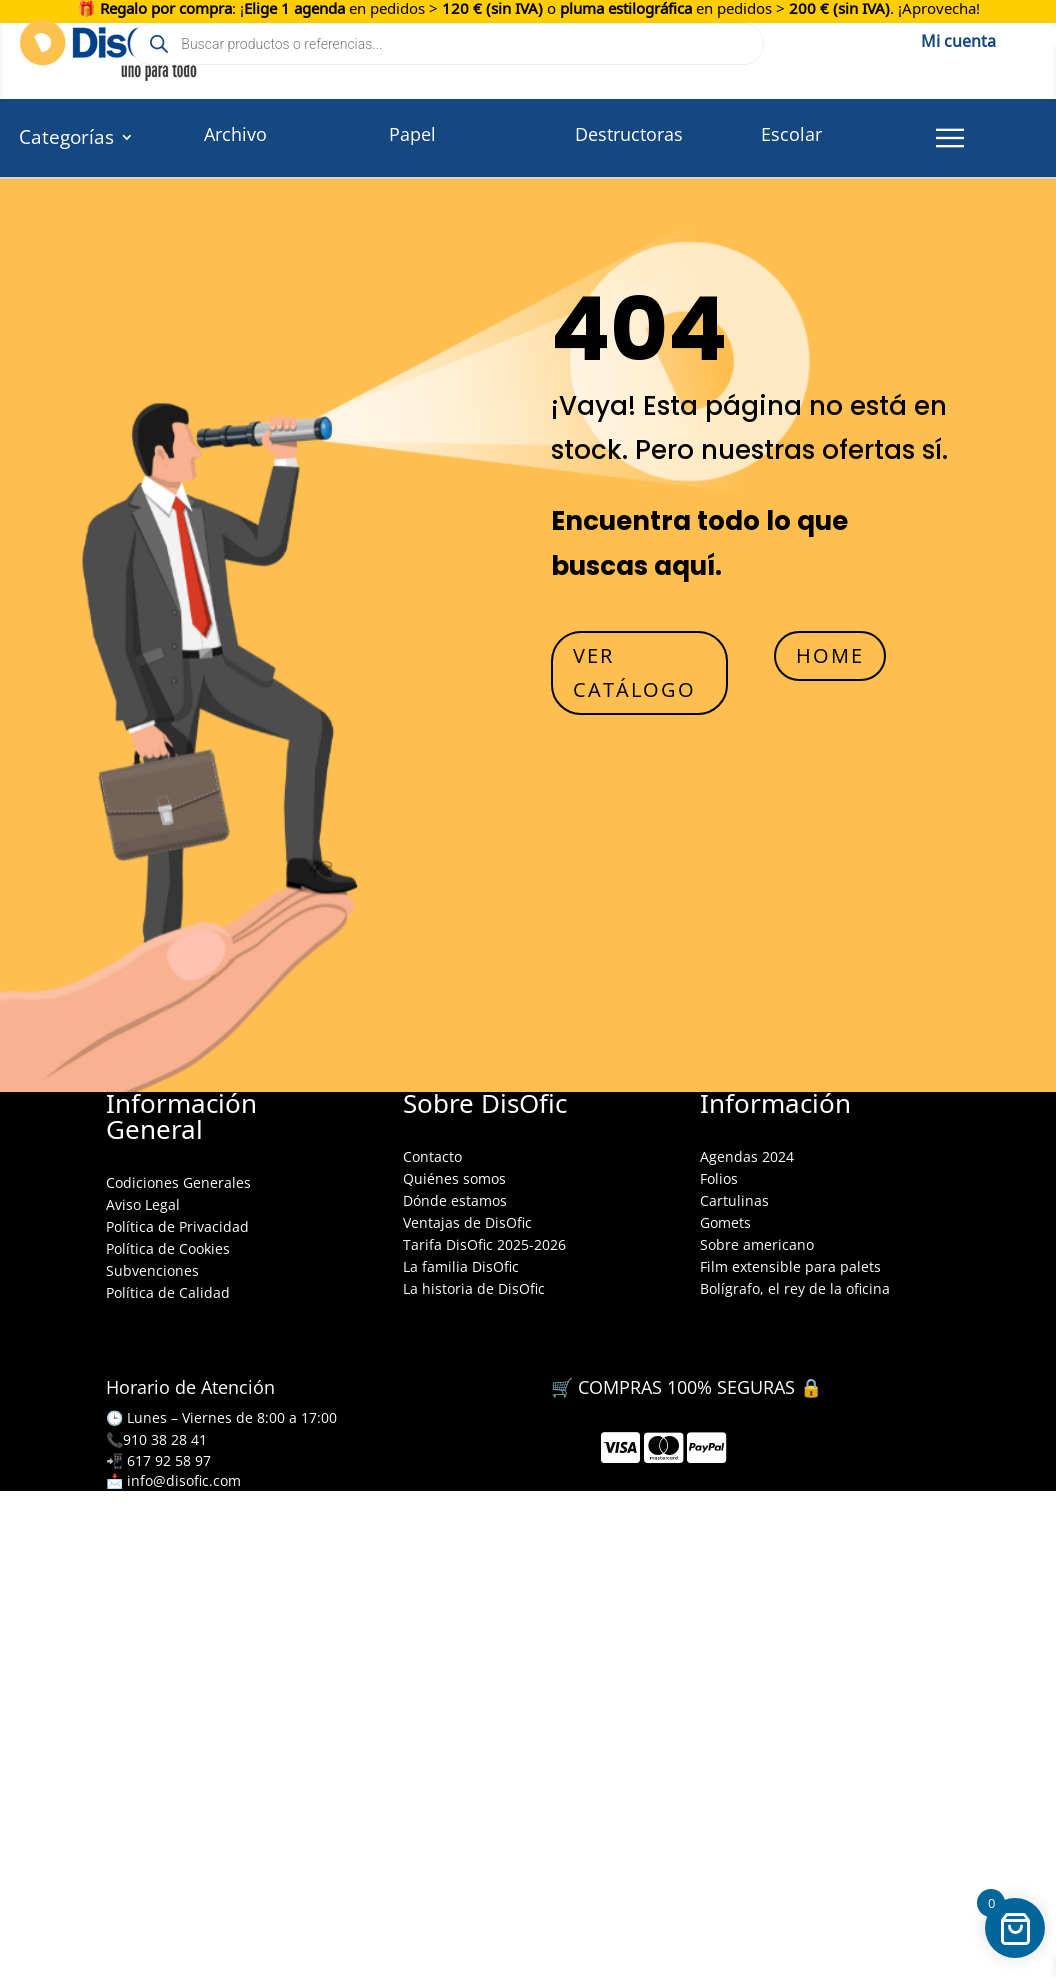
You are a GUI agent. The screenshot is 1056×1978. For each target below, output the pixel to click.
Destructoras (629, 134)
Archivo (235, 134)
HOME (830, 655)
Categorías (66, 140)
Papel (412, 134)
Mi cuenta (958, 38)
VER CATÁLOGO (634, 672)
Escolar (791, 134)
